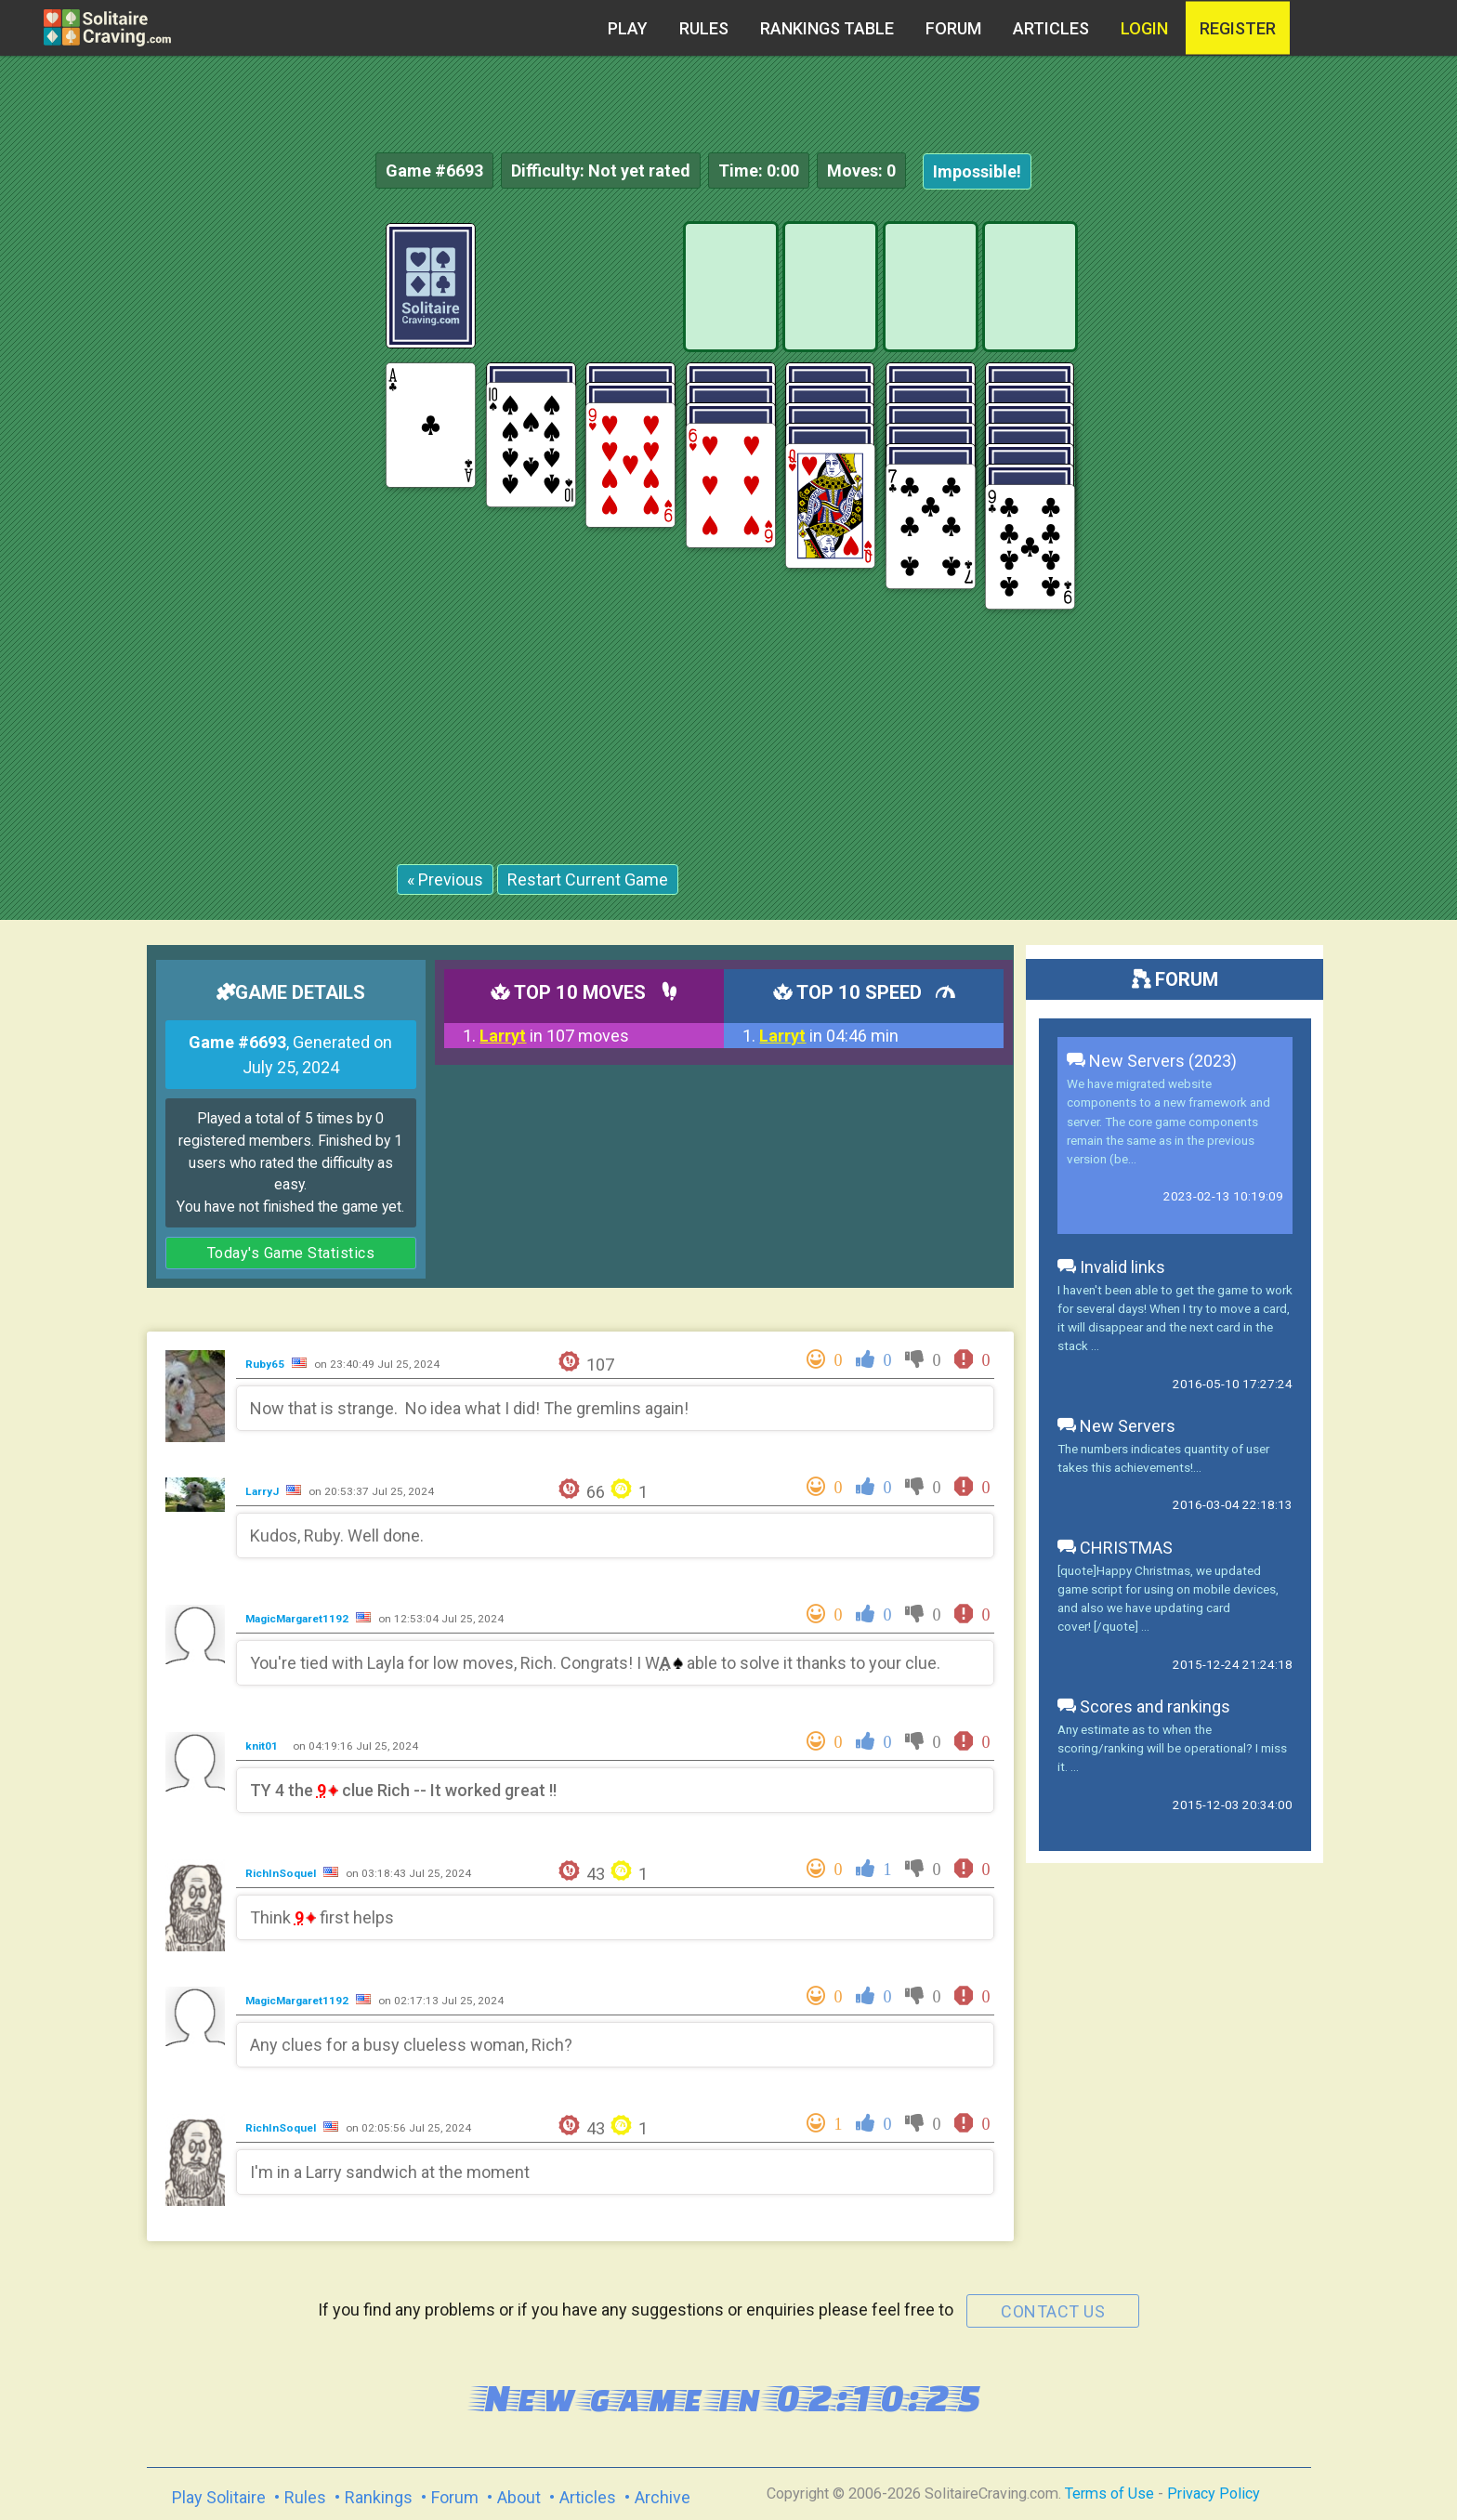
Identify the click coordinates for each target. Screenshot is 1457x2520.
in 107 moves (554, 1035)
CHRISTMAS (1115, 1547)
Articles (1051, 28)
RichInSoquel (282, 1873)
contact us (1053, 2311)
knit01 (263, 1745)
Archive (662, 2497)
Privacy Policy (1213, 2493)
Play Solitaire (219, 2497)
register (1238, 28)
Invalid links (1111, 1267)
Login (1144, 28)
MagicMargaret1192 (298, 1618)
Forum (953, 28)
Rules (703, 28)
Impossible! (977, 171)
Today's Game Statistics (291, 1253)
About (519, 2497)
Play (628, 28)
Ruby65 (266, 1364)
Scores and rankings (1143, 1706)
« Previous (445, 879)
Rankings (379, 2497)
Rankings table (827, 28)
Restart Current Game (587, 879)
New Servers (1116, 1426)
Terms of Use (1109, 2493)
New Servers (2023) (1152, 1060)
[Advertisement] (1317, 502)
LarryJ (263, 1491)
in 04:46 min (829, 1035)
